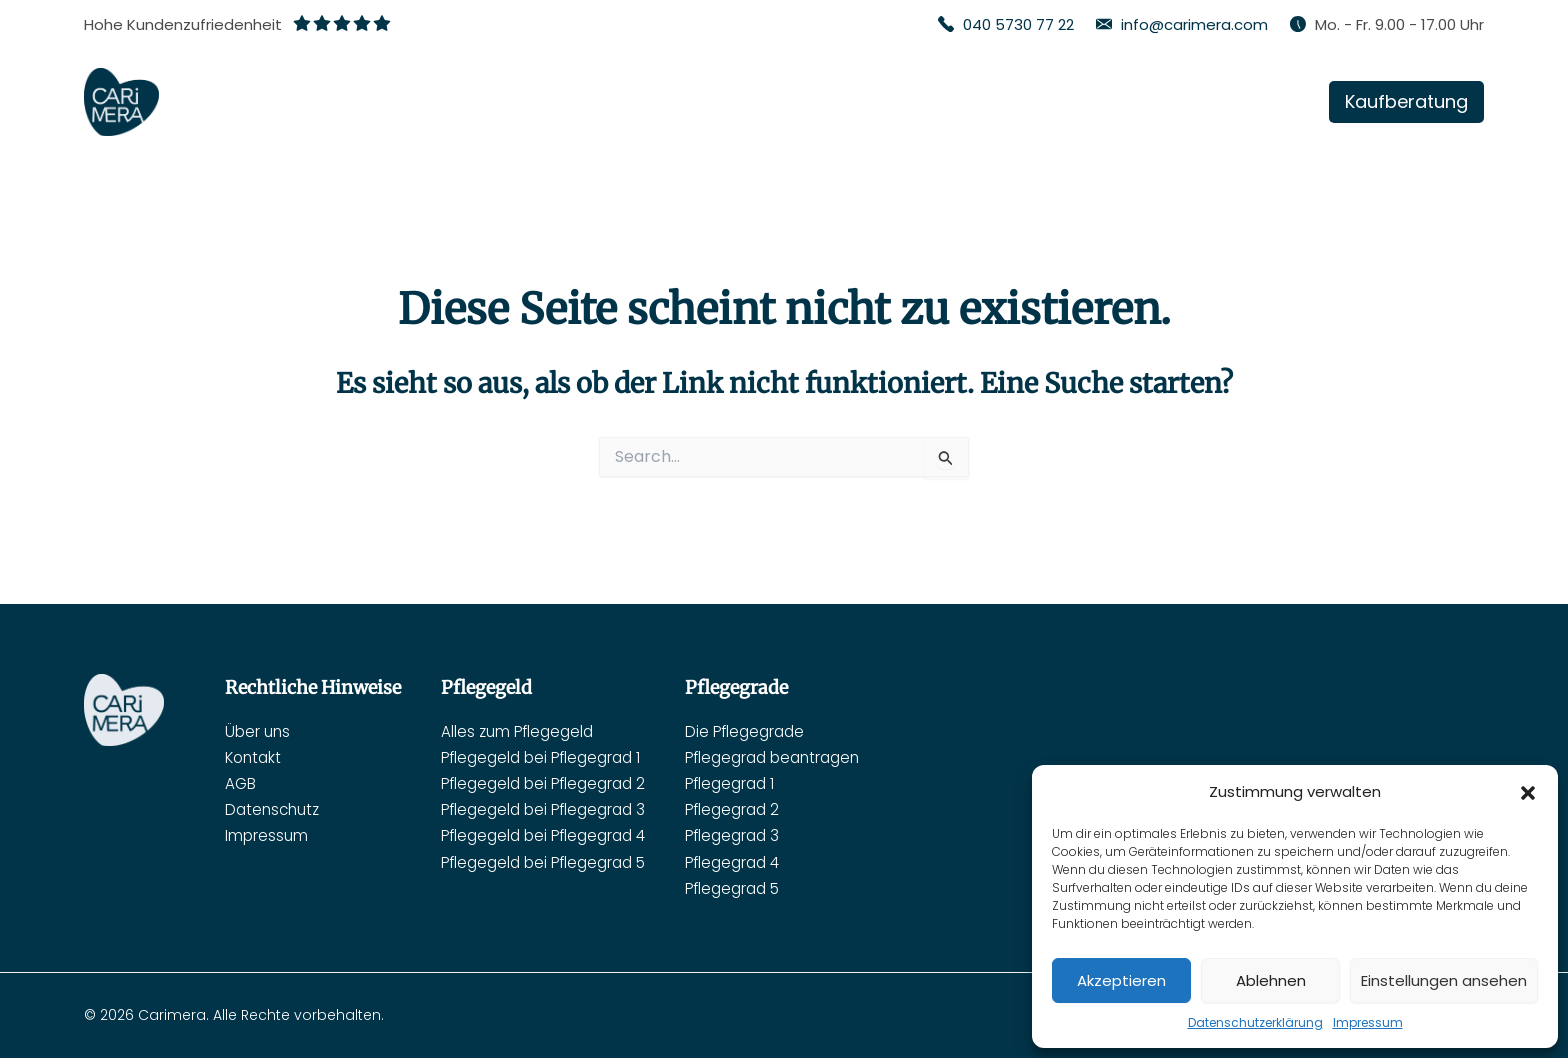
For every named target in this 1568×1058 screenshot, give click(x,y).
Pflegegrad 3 (748, 835)
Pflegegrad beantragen (791, 756)
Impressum (1368, 1022)
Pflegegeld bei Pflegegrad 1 (546, 756)
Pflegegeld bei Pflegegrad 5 (549, 862)
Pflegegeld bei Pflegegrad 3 (549, 809)
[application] (964, 102)
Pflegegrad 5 (748, 888)
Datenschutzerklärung (1255, 1022)
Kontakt (255, 756)
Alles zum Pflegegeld (520, 730)
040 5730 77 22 (1018, 24)
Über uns (259, 730)
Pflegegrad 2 (748, 809)
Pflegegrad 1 (745, 782)
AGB (241, 782)
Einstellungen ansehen (1444, 980)
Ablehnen (1271, 980)
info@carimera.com (1194, 24)
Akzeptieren (1121, 980)
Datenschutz (275, 809)
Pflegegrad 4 (748, 862)
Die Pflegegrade (760, 730)
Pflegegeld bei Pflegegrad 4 (549, 835)
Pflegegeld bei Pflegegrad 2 (549, 782)
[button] (1528, 793)
